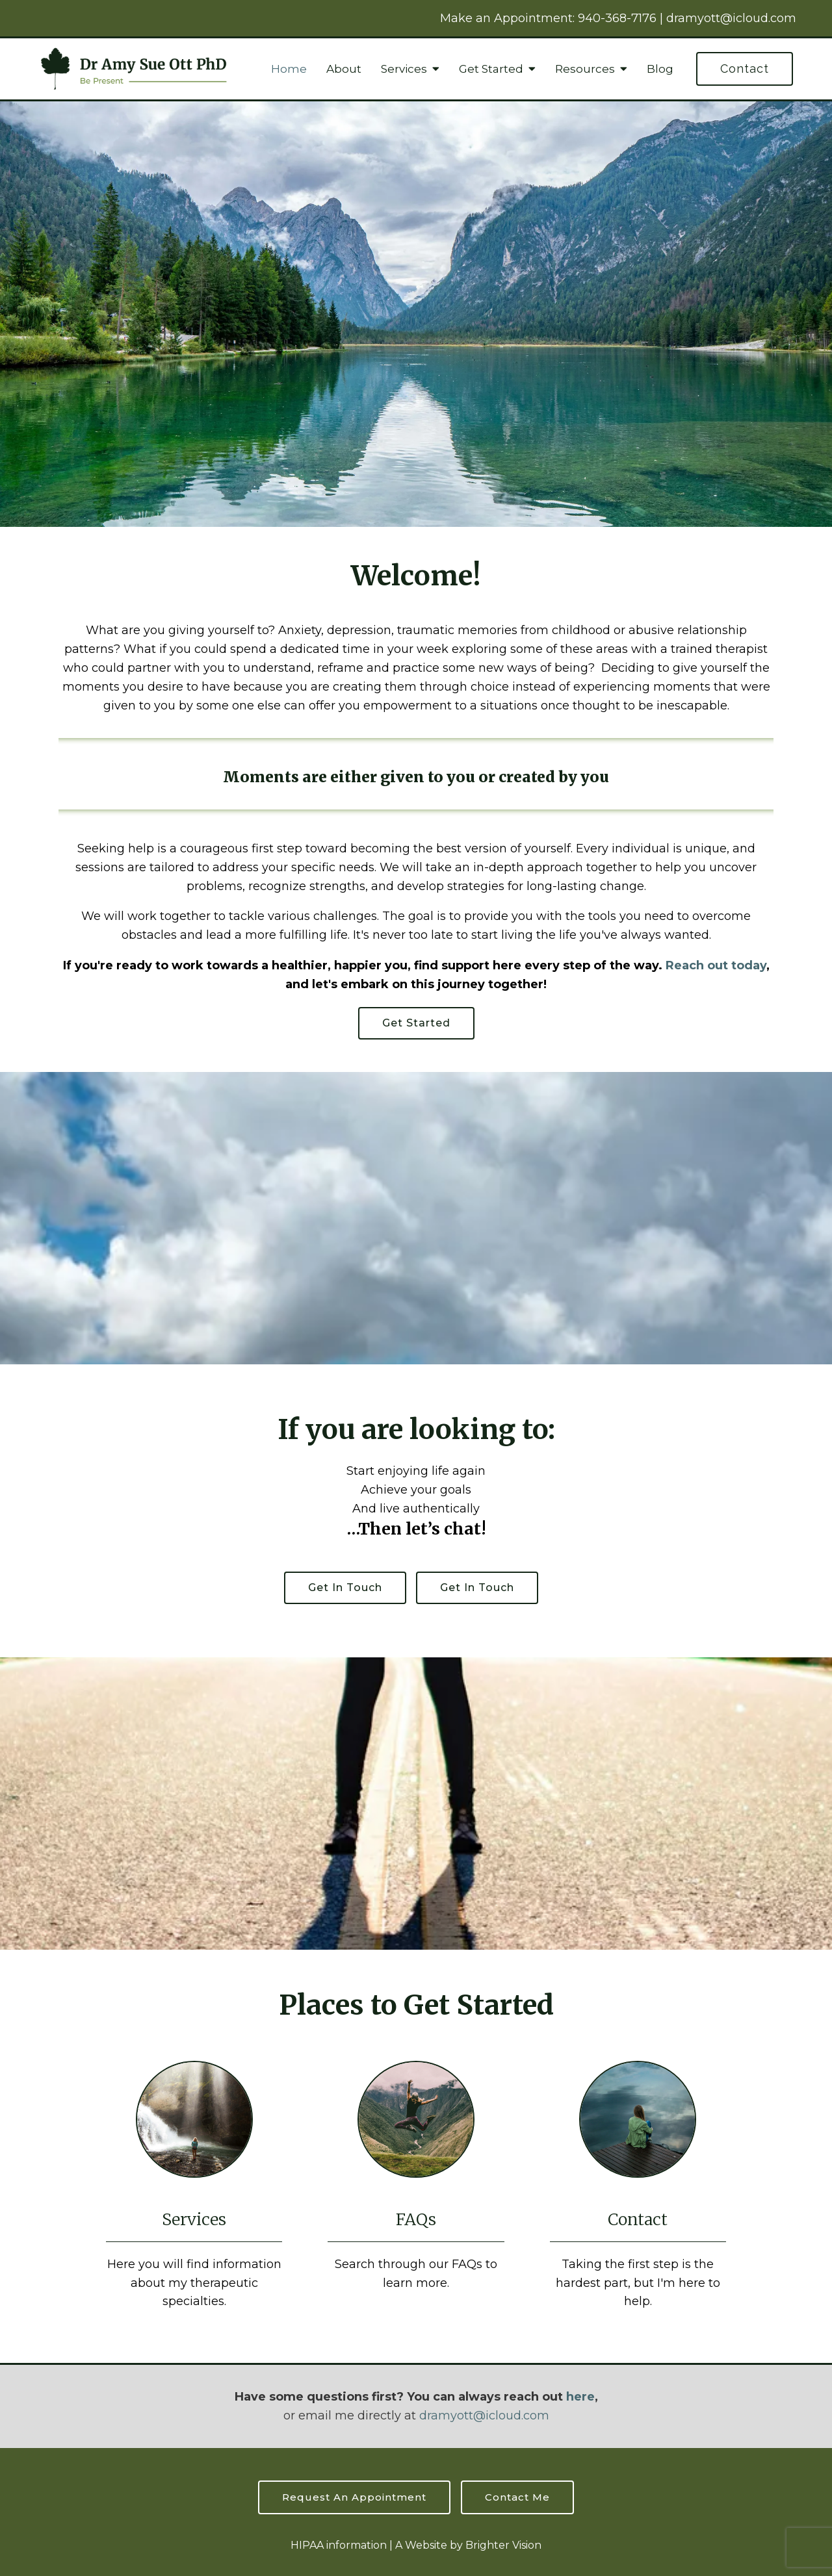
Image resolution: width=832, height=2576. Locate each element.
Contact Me (517, 2497)
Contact (744, 68)
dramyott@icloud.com (731, 18)
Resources (585, 68)
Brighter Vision (503, 2545)
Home (289, 68)
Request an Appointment (354, 2497)
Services (404, 68)
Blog (660, 68)
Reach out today (716, 965)
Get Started (491, 68)
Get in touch (345, 1587)
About (343, 68)
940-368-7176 (617, 18)
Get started (416, 1023)
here (580, 2397)
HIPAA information (339, 2545)
